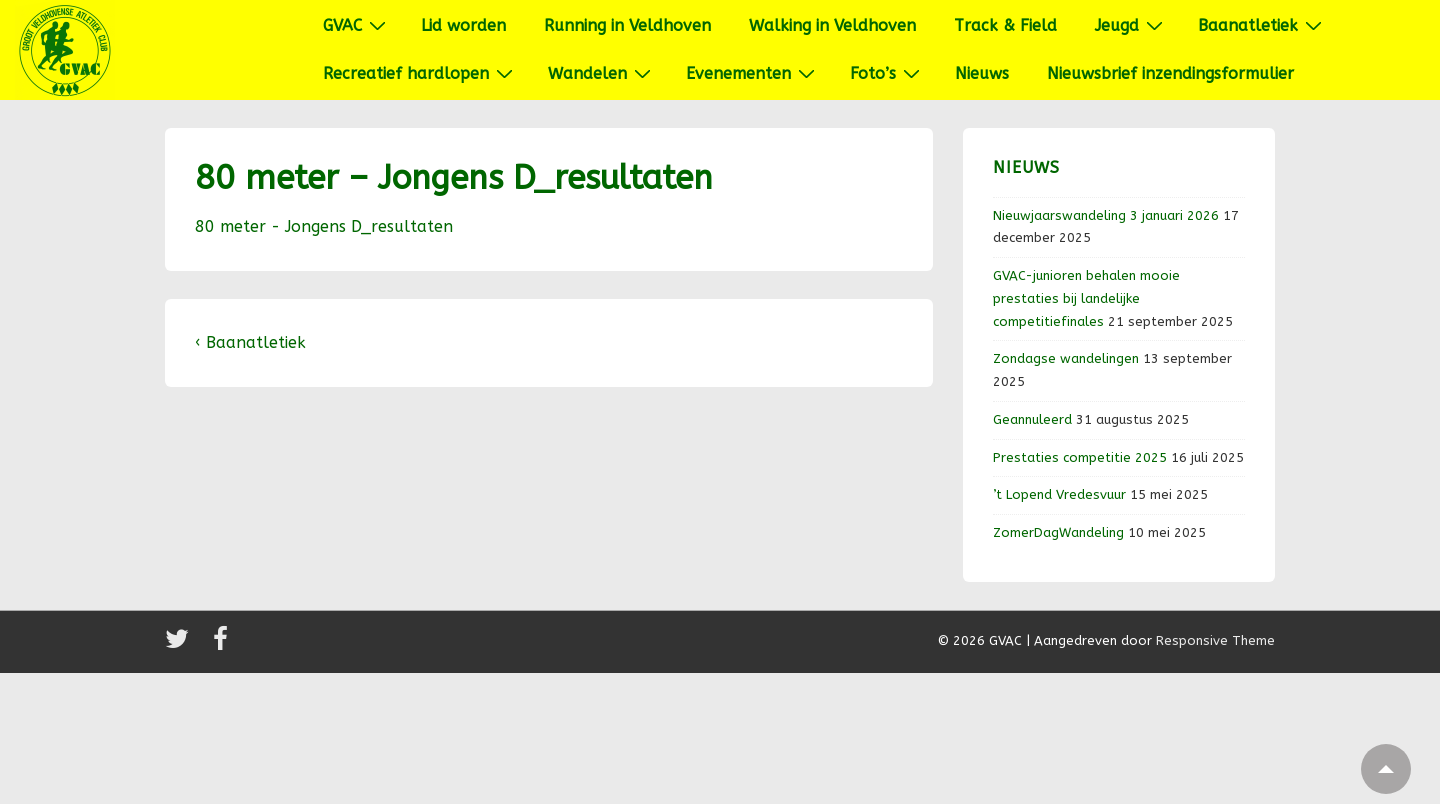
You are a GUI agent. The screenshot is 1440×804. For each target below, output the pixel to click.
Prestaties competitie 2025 (1080, 457)
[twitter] (181, 645)
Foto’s (887, 73)
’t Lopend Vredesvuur (1059, 494)
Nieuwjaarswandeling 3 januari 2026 (1106, 215)
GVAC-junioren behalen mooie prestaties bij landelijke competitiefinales (1086, 298)
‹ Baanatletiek (250, 342)
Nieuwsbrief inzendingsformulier (1170, 73)
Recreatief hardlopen (420, 73)
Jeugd (1131, 25)
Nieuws (982, 73)
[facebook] (223, 645)
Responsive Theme (1215, 640)
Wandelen (602, 73)
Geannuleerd (1032, 419)
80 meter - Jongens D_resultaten (324, 226)
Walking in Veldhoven (832, 25)
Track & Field (1005, 25)
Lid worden (463, 25)
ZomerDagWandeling (1058, 532)
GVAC (357, 25)
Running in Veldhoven (627, 25)
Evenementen (753, 73)
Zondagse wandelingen (1066, 358)
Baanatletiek (1262, 25)
